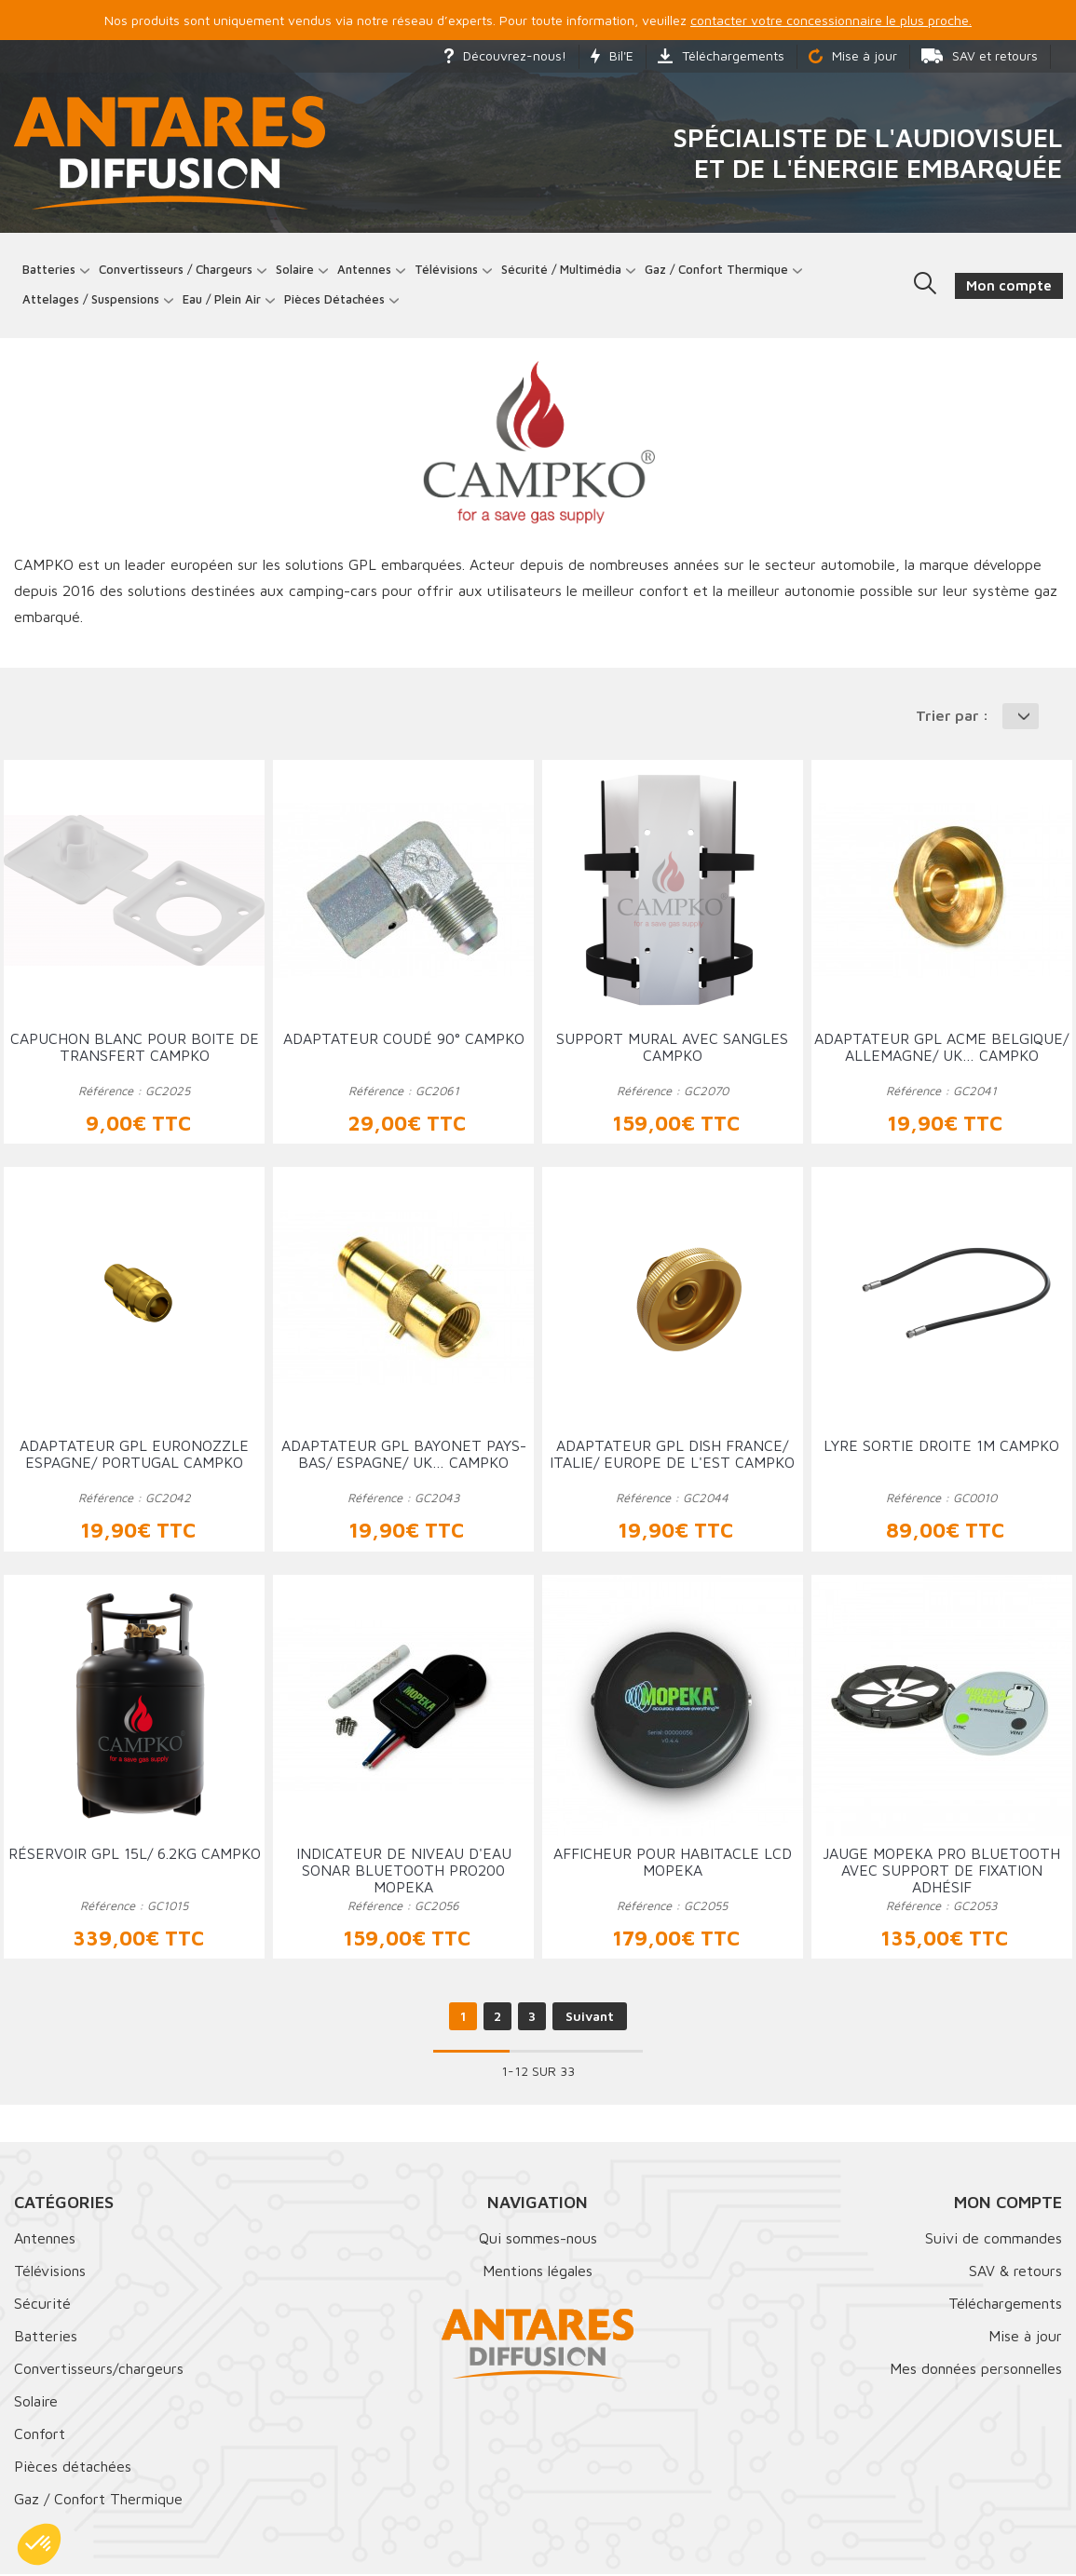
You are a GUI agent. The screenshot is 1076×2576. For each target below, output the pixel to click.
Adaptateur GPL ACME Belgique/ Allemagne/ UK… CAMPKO (941, 1048)
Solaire (296, 269)
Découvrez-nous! (505, 55)
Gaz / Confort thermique (717, 269)
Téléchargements (721, 55)
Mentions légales (537, 2272)
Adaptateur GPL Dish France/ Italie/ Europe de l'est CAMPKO (672, 1455)
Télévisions (447, 269)
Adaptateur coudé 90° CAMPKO (403, 1040)
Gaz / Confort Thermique (98, 2500)
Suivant (589, 2018)
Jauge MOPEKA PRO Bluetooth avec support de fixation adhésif (941, 1871)
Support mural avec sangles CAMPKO (672, 1048)
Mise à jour (853, 55)
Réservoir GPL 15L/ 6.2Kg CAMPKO (134, 1854)
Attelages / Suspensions (91, 299)
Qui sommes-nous (538, 2239)
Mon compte (1008, 2204)
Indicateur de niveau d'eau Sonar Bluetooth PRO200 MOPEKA (403, 1871)
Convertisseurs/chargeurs (99, 2370)
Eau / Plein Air (223, 299)
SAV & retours (1015, 2272)
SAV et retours (979, 55)
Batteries (49, 269)
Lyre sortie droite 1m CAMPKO (941, 1447)
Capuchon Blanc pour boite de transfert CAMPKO (134, 1048)
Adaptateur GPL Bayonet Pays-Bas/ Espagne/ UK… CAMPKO (403, 1455)
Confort (39, 2435)
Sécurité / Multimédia (562, 269)
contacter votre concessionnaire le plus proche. (831, 20)
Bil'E (612, 55)
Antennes (365, 269)
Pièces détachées (335, 299)
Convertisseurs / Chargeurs (176, 269)
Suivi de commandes (993, 2239)
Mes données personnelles (976, 2370)
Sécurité (42, 2305)
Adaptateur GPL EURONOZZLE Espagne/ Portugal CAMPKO (134, 1455)
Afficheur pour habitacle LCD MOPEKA (672, 1862)
